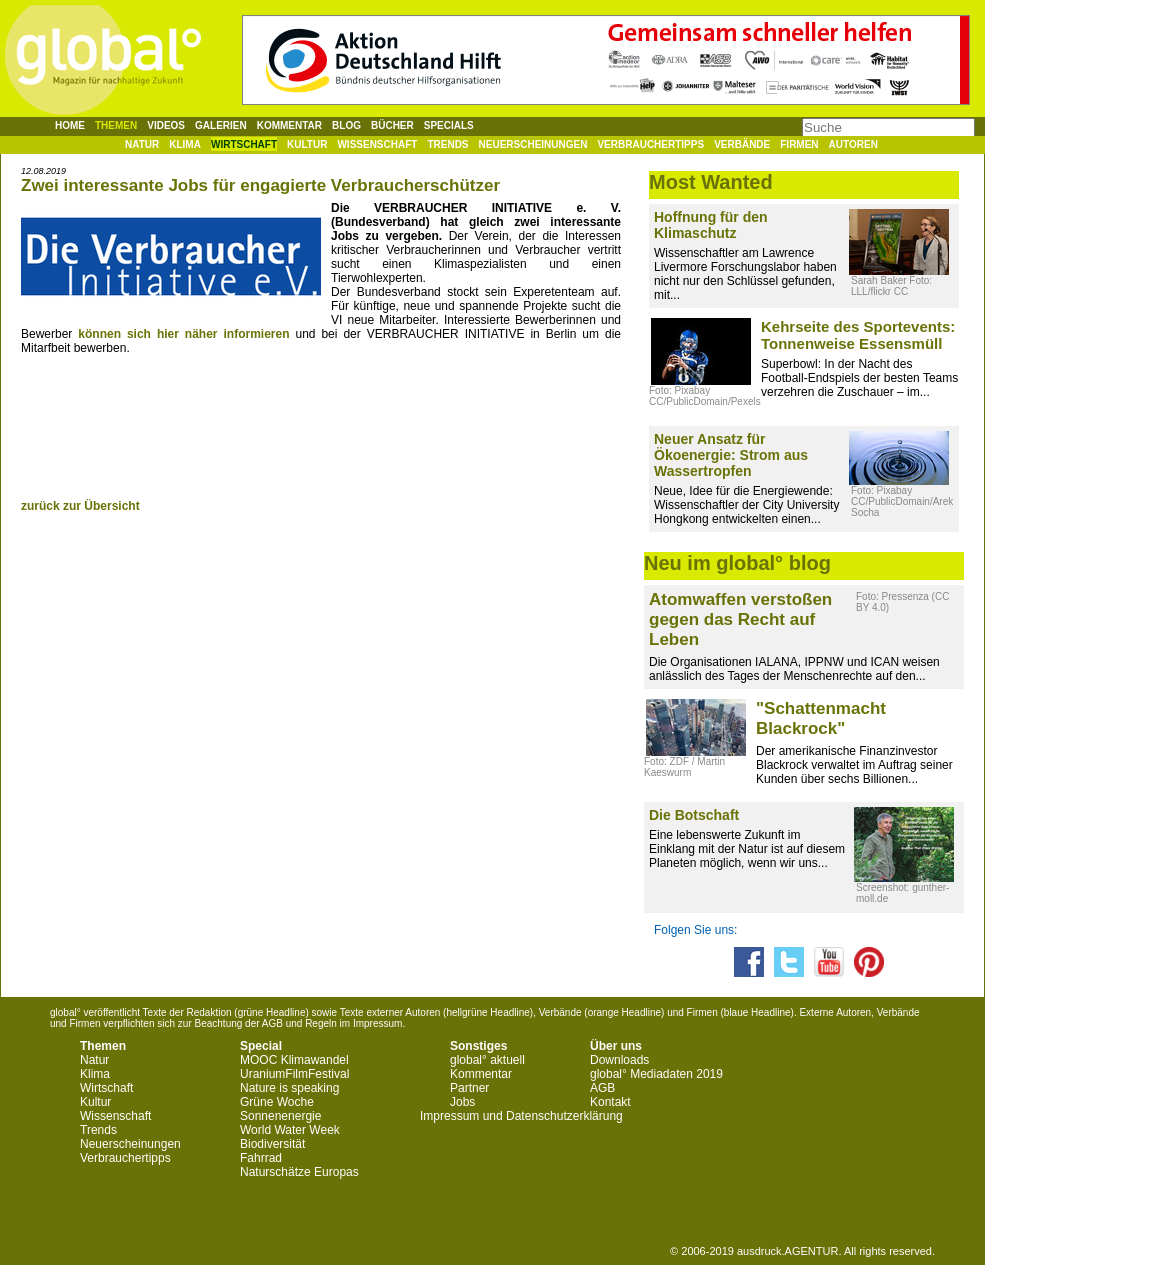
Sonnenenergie (280, 1116)
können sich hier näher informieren (183, 334)
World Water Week (290, 1130)
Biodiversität (272, 1144)
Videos (166, 125)
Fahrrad (261, 1158)
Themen (116, 125)
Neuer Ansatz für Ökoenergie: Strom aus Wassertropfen (731, 455)
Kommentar (289, 125)
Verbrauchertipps (650, 144)
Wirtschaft (244, 144)
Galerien (221, 125)
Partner (469, 1088)
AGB (602, 1088)
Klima (185, 144)
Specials (449, 125)
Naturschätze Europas (299, 1172)
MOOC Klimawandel (294, 1060)
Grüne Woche (277, 1102)
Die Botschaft (694, 815)
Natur (142, 144)
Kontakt (610, 1102)
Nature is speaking (289, 1088)
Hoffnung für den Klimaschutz (711, 225)
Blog (346, 125)
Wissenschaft (377, 144)
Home (70, 125)
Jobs (462, 1102)
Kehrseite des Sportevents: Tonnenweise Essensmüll (858, 335)
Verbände (742, 144)
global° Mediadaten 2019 (656, 1074)
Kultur (307, 144)
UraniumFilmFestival (294, 1074)
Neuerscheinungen (533, 144)
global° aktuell (487, 1060)
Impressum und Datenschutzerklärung (521, 1116)
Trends (447, 144)
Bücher (392, 125)
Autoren (853, 144)
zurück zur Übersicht (80, 506)
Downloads (619, 1060)
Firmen (799, 144)
